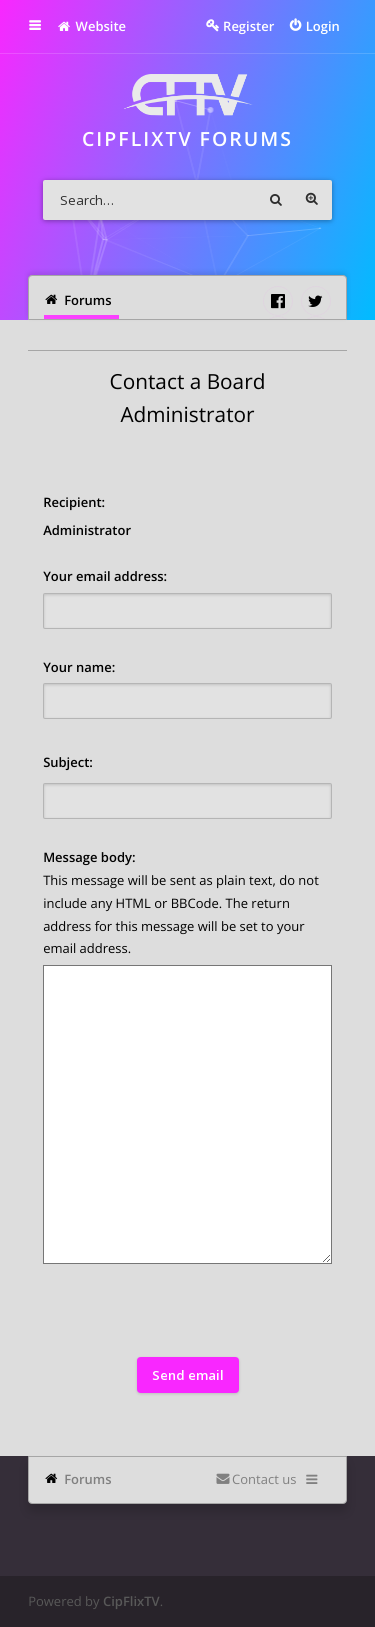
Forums (87, 1479)
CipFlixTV (131, 1601)
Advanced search (312, 200)
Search (276, 200)
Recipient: (74, 502)
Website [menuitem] (91, 26)
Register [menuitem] (248, 26)
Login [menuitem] (323, 26)
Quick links (49, 26)
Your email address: (105, 576)
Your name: (79, 667)
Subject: (68, 762)
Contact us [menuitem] (264, 1479)
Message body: (89, 857)
